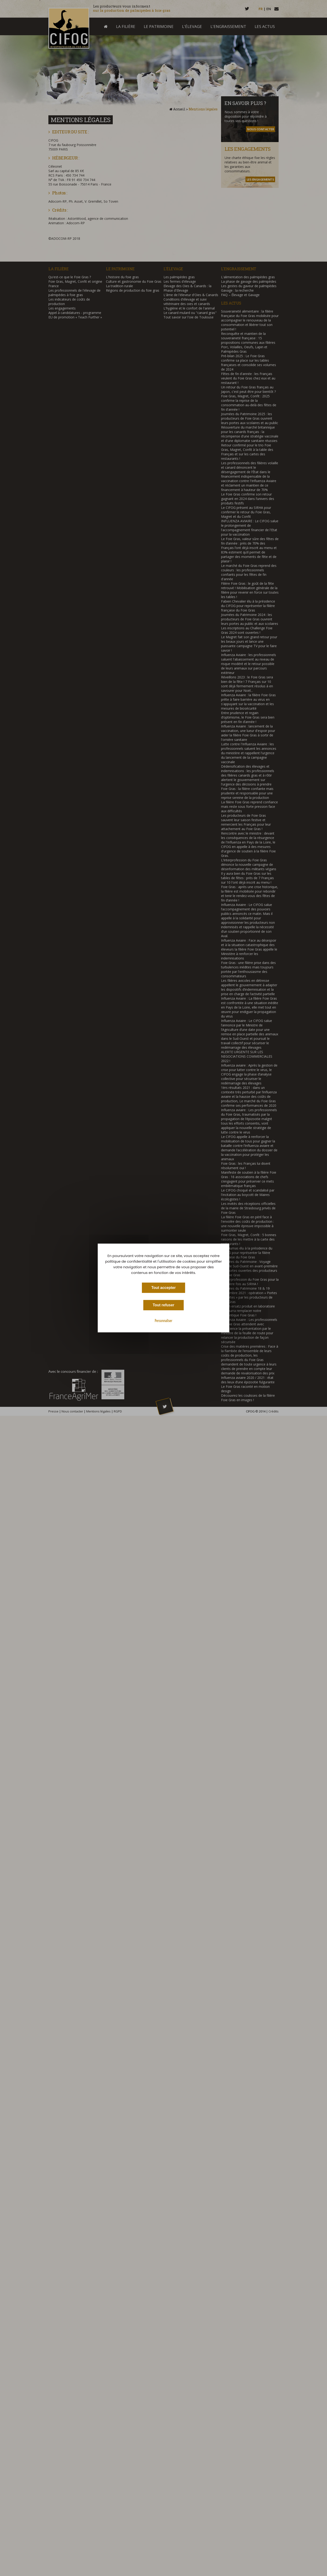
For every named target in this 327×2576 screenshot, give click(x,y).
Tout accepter (163, 1288)
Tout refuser (163, 1305)
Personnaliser (163, 1320)
